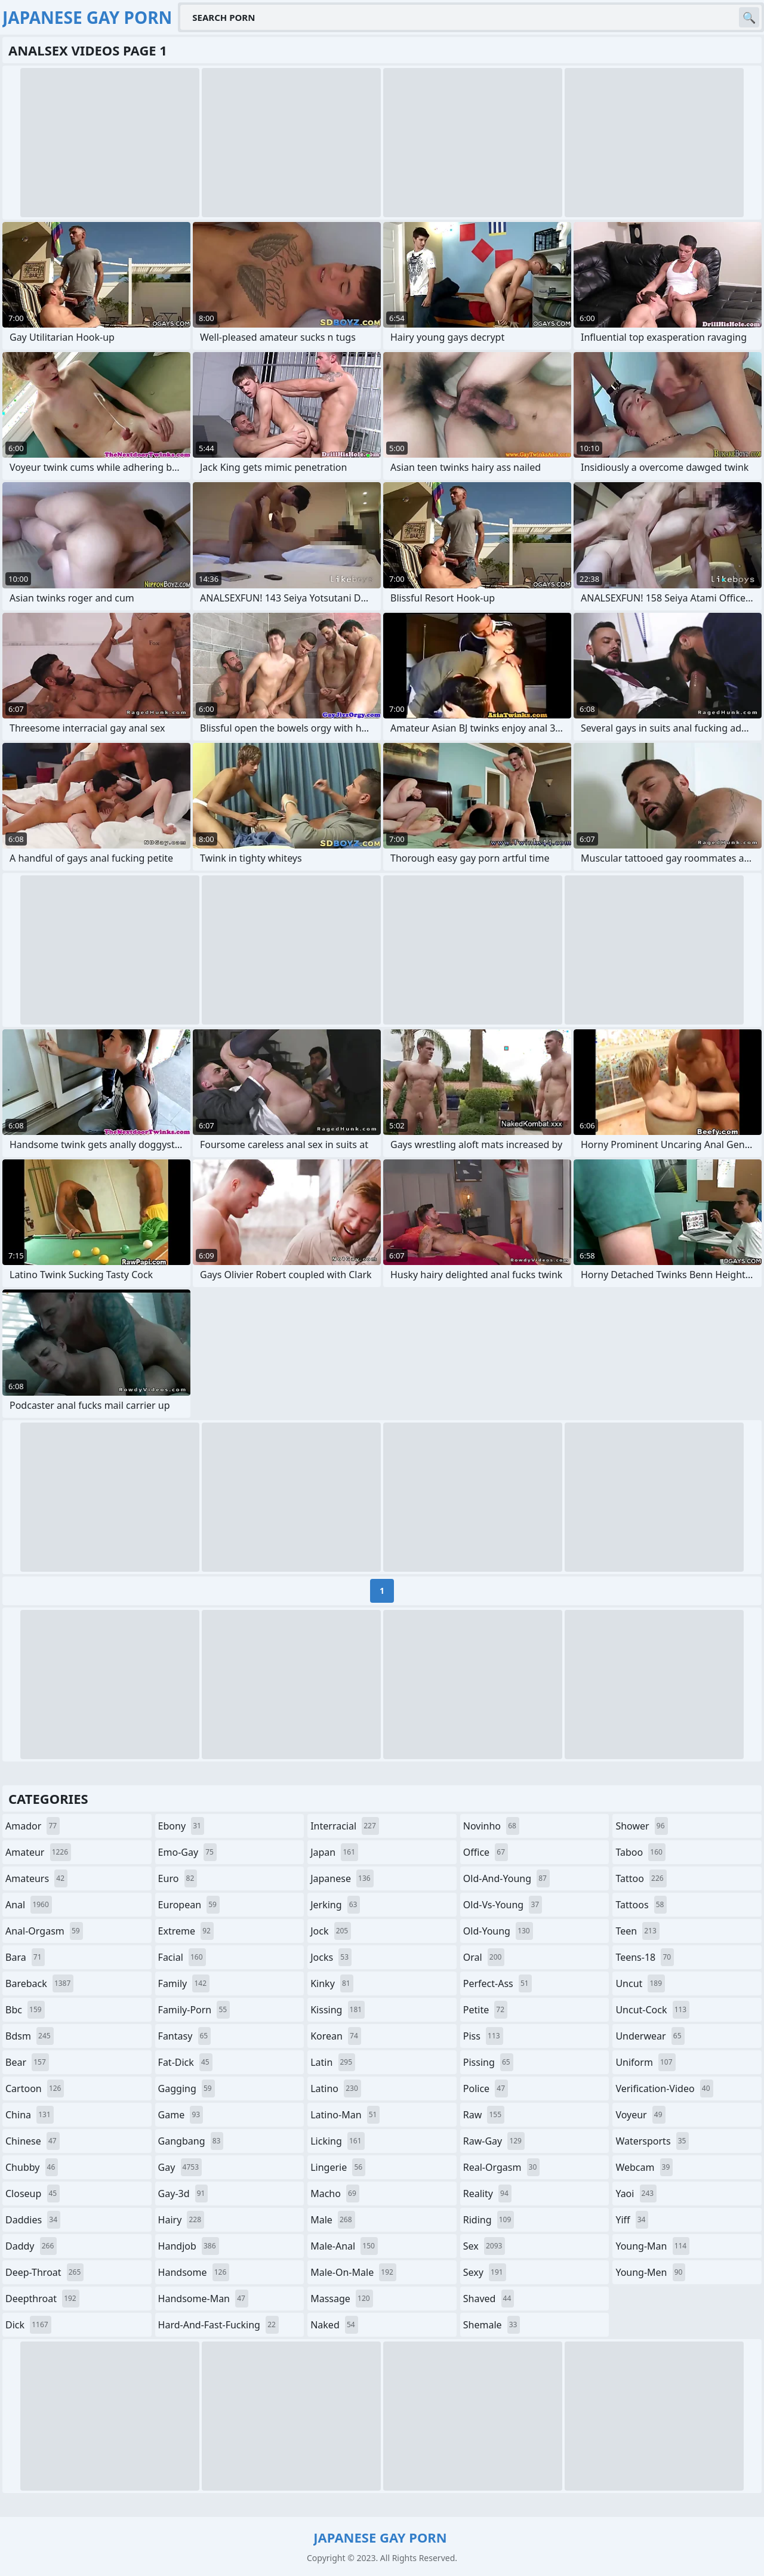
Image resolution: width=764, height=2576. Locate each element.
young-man (652, 2246)
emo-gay (187, 1852)
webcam (644, 2167)
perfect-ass (497, 1983)
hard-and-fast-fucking (218, 2325)
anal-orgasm (44, 1931)
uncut (640, 1983)
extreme (186, 1931)
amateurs (36, 1878)
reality (487, 2193)
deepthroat (42, 2298)
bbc (25, 2010)
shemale (491, 2325)
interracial (344, 1826)
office (485, 1852)
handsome (194, 2272)
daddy (31, 2246)
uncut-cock (652, 2010)
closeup (32, 2193)
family (184, 1983)
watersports (652, 2141)
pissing (488, 2062)
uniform (645, 2062)
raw (483, 2115)
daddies (32, 2220)
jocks (331, 1957)
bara (25, 1957)
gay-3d (183, 2193)
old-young (498, 1931)
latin (332, 2062)
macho (334, 2193)
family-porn (194, 2010)
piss (483, 2036)
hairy (181, 2220)
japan (334, 1852)
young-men (650, 2272)
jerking (335, 1905)
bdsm (29, 2036)
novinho (491, 1826)
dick (28, 2325)
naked (334, 2325)
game (181, 2115)
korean (335, 2036)
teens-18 (644, 1957)
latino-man (345, 2115)
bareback (39, 1983)
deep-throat (44, 2272)
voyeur (640, 2115)
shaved (489, 2298)
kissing (337, 2010)
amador (32, 1826)
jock (330, 1931)
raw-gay (494, 2141)
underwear (649, 2036)
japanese (342, 1878)
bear (27, 2062)
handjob (188, 2246)
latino (335, 2088)
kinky (331, 1983)
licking (337, 2141)
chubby (31, 2167)
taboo (640, 1852)
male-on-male (353, 2272)
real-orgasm (501, 2167)
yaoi (636, 2193)
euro (178, 1878)
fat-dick (185, 2062)
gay (180, 2167)
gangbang (191, 2141)
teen (637, 1931)
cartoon (34, 2088)
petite (485, 2010)
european (189, 1905)
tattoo (640, 1878)
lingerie (337, 2167)
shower (641, 1826)
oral (484, 1957)
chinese (32, 2141)
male (332, 2220)
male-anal (344, 2246)
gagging (186, 2088)
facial (182, 1957)
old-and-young (506, 1878)
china (29, 2115)
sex (484, 2246)
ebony (181, 1826)
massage (341, 2298)
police (485, 2088)
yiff (631, 2220)
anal (28, 1905)
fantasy (184, 2036)
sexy (484, 2272)
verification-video (664, 2088)
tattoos (641, 1905)
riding (489, 2220)
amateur (38, 1852)
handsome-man (203, 2298)
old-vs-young (502, 1905)
